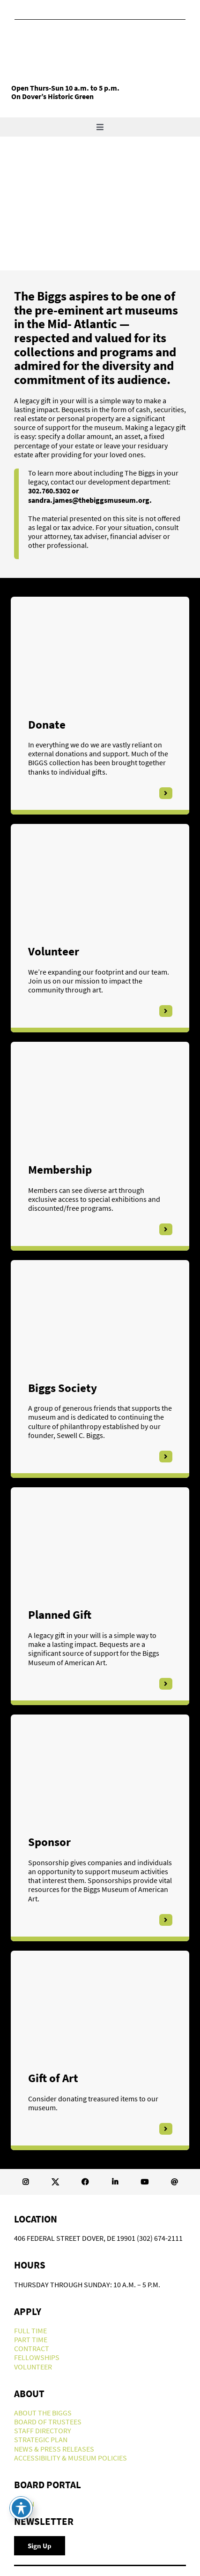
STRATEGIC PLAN (40, 2439)
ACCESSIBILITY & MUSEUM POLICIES (70, 2457)
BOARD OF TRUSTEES (47, 2421)
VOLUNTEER (33, 2366)
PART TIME (30, 2339)
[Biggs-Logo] (81, 37)
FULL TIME (30, 2330)
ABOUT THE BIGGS (43, 2412)
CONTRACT (31, 2348)
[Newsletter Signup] (39, 2545)
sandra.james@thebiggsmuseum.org (88, 500)
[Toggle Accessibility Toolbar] (21, 2508)
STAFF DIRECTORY (42, 2430)
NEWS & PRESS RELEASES (54, 2448)
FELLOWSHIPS (36, 2357)
